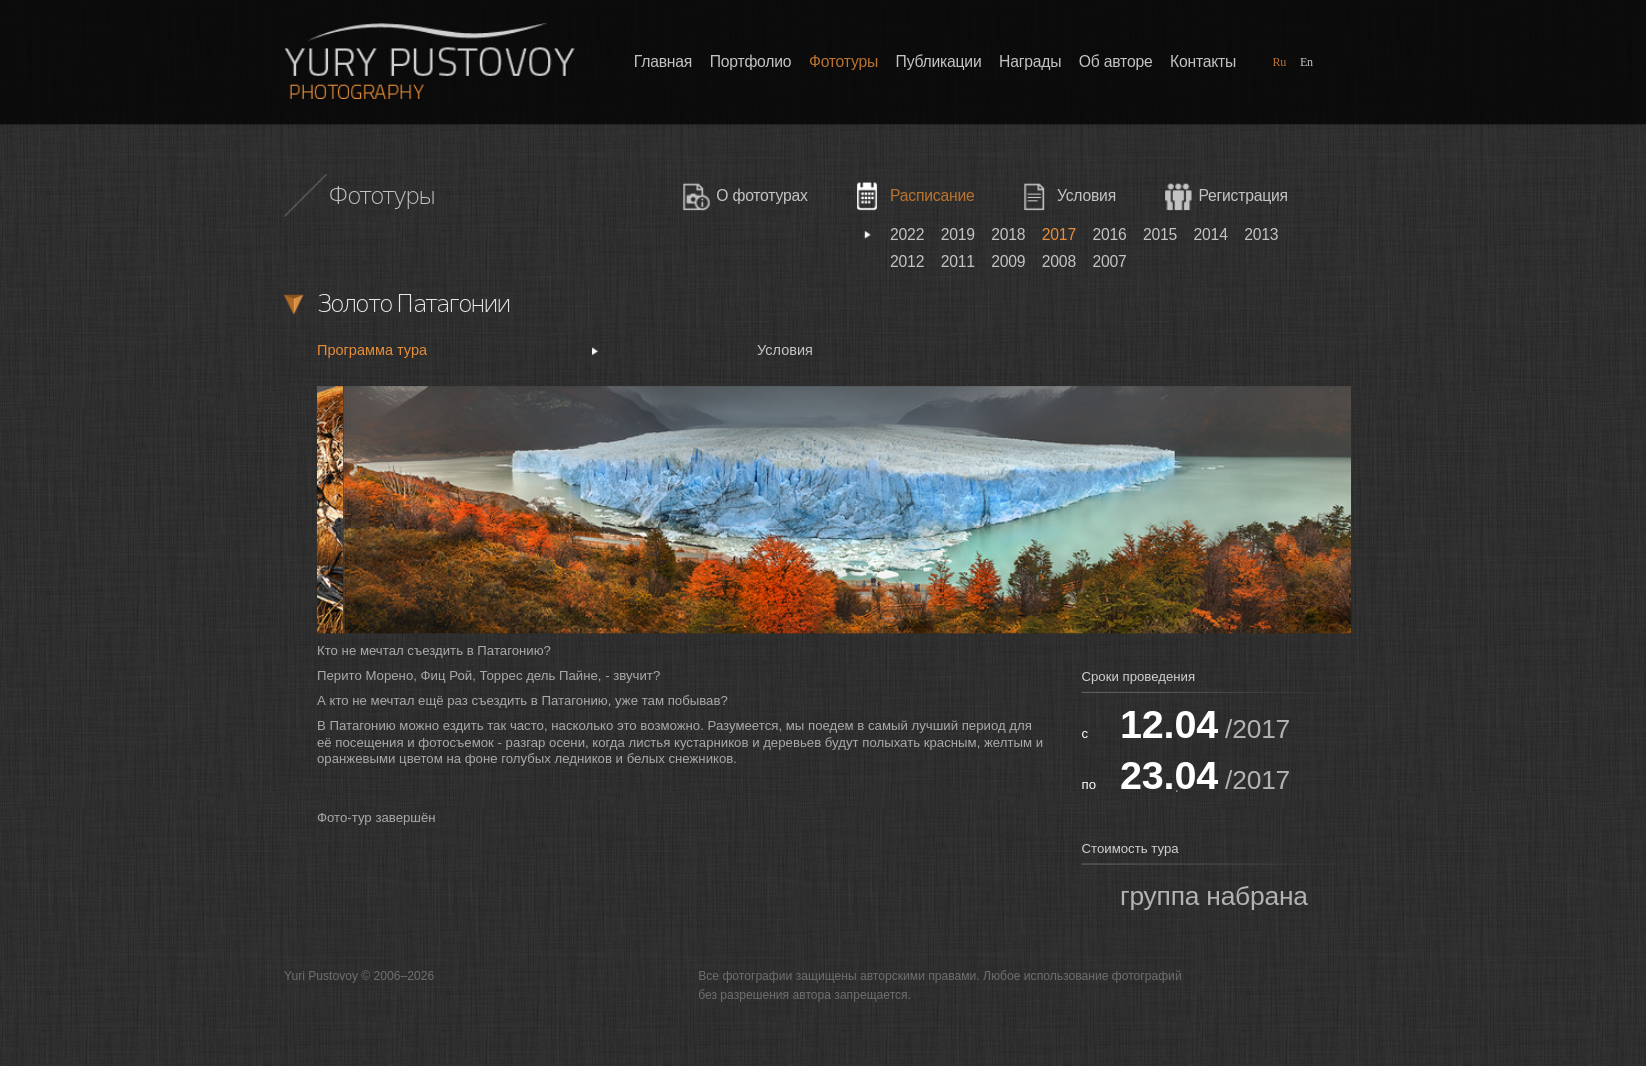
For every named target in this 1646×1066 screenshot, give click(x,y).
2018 (1008, 235)
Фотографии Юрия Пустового (429, 60)
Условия (1086, 196)
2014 (1211, 235)
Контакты (1203, 62)
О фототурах (761, 196)
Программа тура (372, 350)
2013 (1261, 235)
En (1306, 61)
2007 (1109, 262)
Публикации (939, 62)
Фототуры (843, 62)
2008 (1059, 262)
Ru (1279, 61)
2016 (1109, 235)
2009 (1008, 262)
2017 (1059, 235)
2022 (907, 235)
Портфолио (751, 62)
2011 (958, 262)
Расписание (932, 196)
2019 (958, 235)
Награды (1030, 62)
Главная (663, 62)
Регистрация (1242, 196)
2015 (1160, 235)
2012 (907, 262)
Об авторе (1116, 62)
